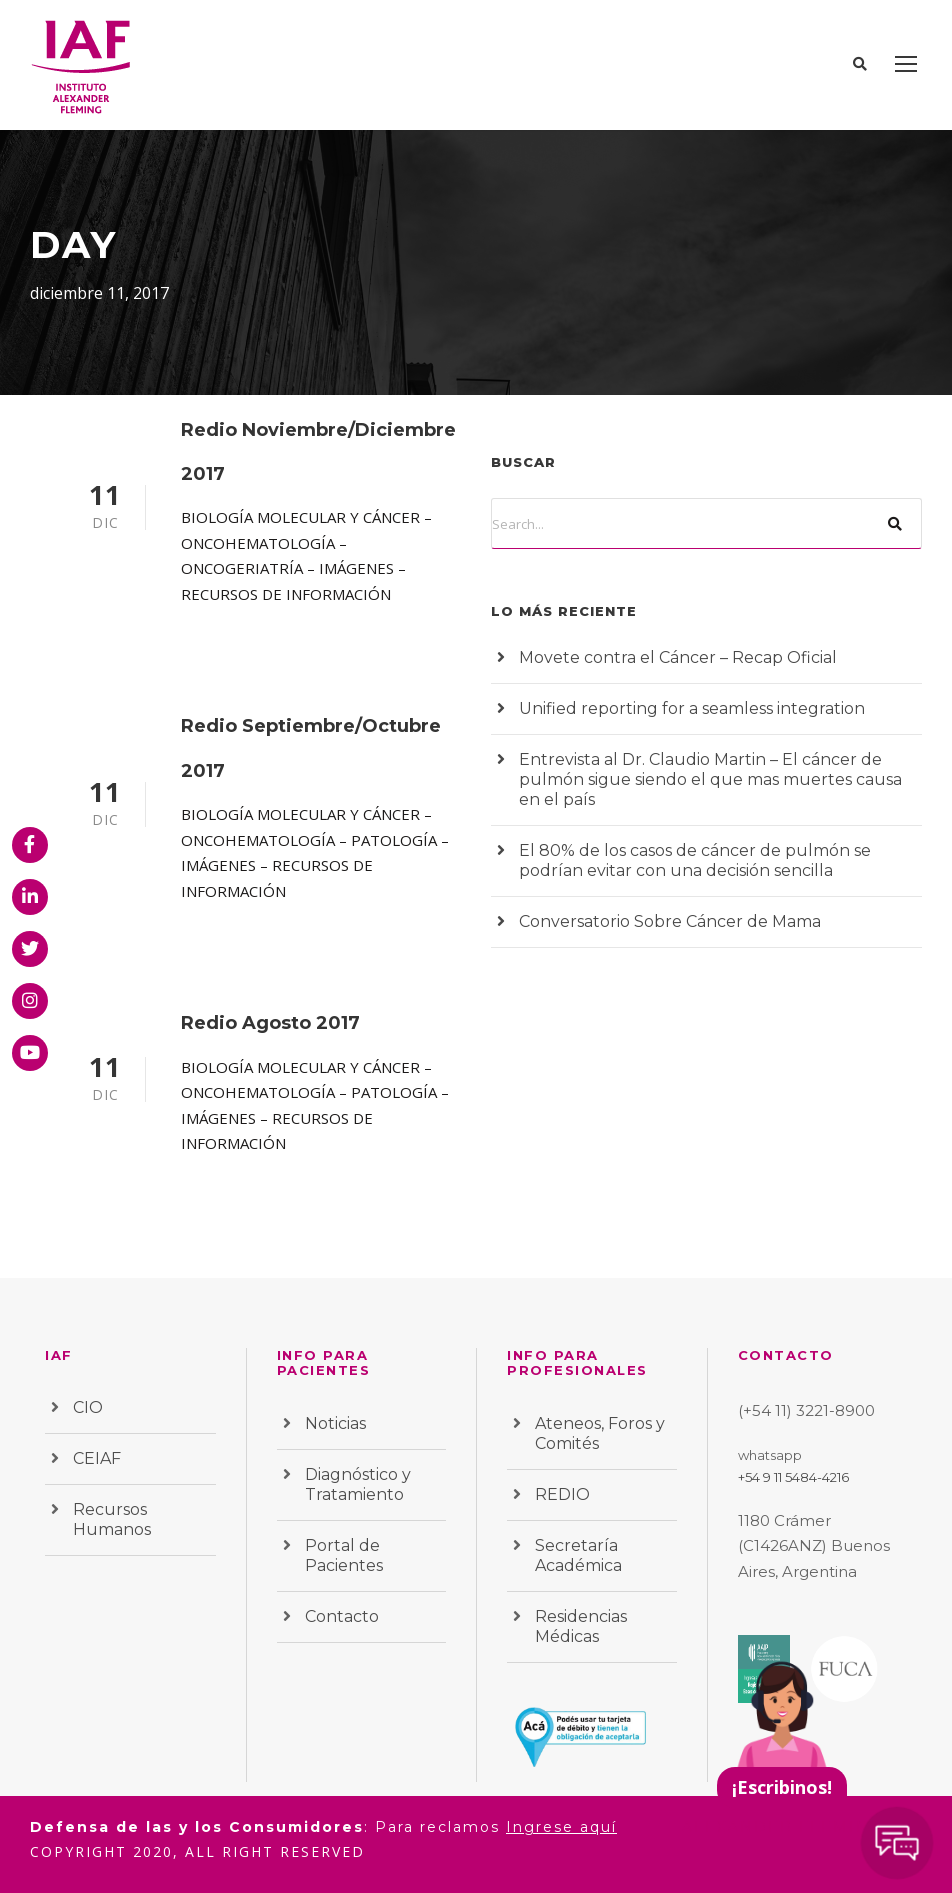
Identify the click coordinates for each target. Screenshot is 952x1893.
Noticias (335, 1423)
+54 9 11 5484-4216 (793, 1477)
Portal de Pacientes (344, 1555)
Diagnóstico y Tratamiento (358, 1484)
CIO (88, 1407)
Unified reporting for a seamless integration (692, 708)
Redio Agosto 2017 (270, 1023)
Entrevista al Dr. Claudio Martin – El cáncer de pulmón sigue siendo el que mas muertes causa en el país (710, 779)
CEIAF (97, 1458)
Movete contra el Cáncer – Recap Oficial (678, 657)
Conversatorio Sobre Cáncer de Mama (670, 921)
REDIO (562, 1494)
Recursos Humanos (112, 1519)
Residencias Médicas (581, 1626)
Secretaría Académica (578, 1555)
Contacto (342, 1616)
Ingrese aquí (561, 1827)
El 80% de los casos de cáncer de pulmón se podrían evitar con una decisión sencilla (695, 860)
